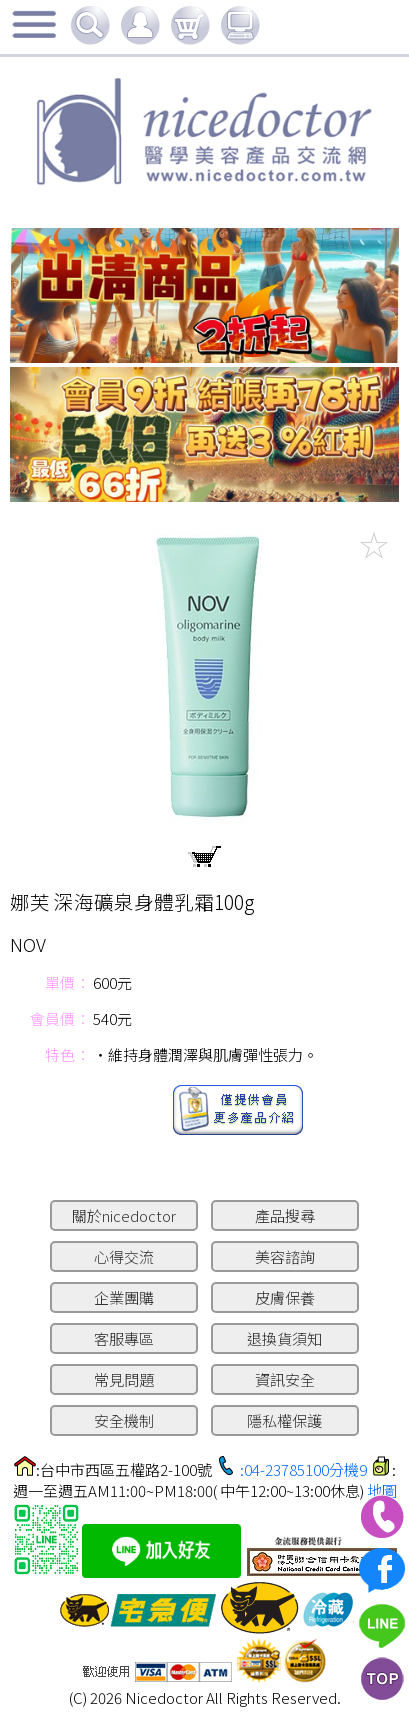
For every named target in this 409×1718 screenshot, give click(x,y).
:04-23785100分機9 (303, 1469)
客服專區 (124, 1338)
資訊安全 (285, 1379)
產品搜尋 (285, 1215)
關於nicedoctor (124, 1215)
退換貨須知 (284, 1338)
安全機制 (124, 1420)
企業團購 (124, 1297)
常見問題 (124, 1379)
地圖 (382, 1490)
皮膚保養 (285, 1297)
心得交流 (124, 1256)
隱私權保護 (284, 1420)
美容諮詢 (285, 1256)
